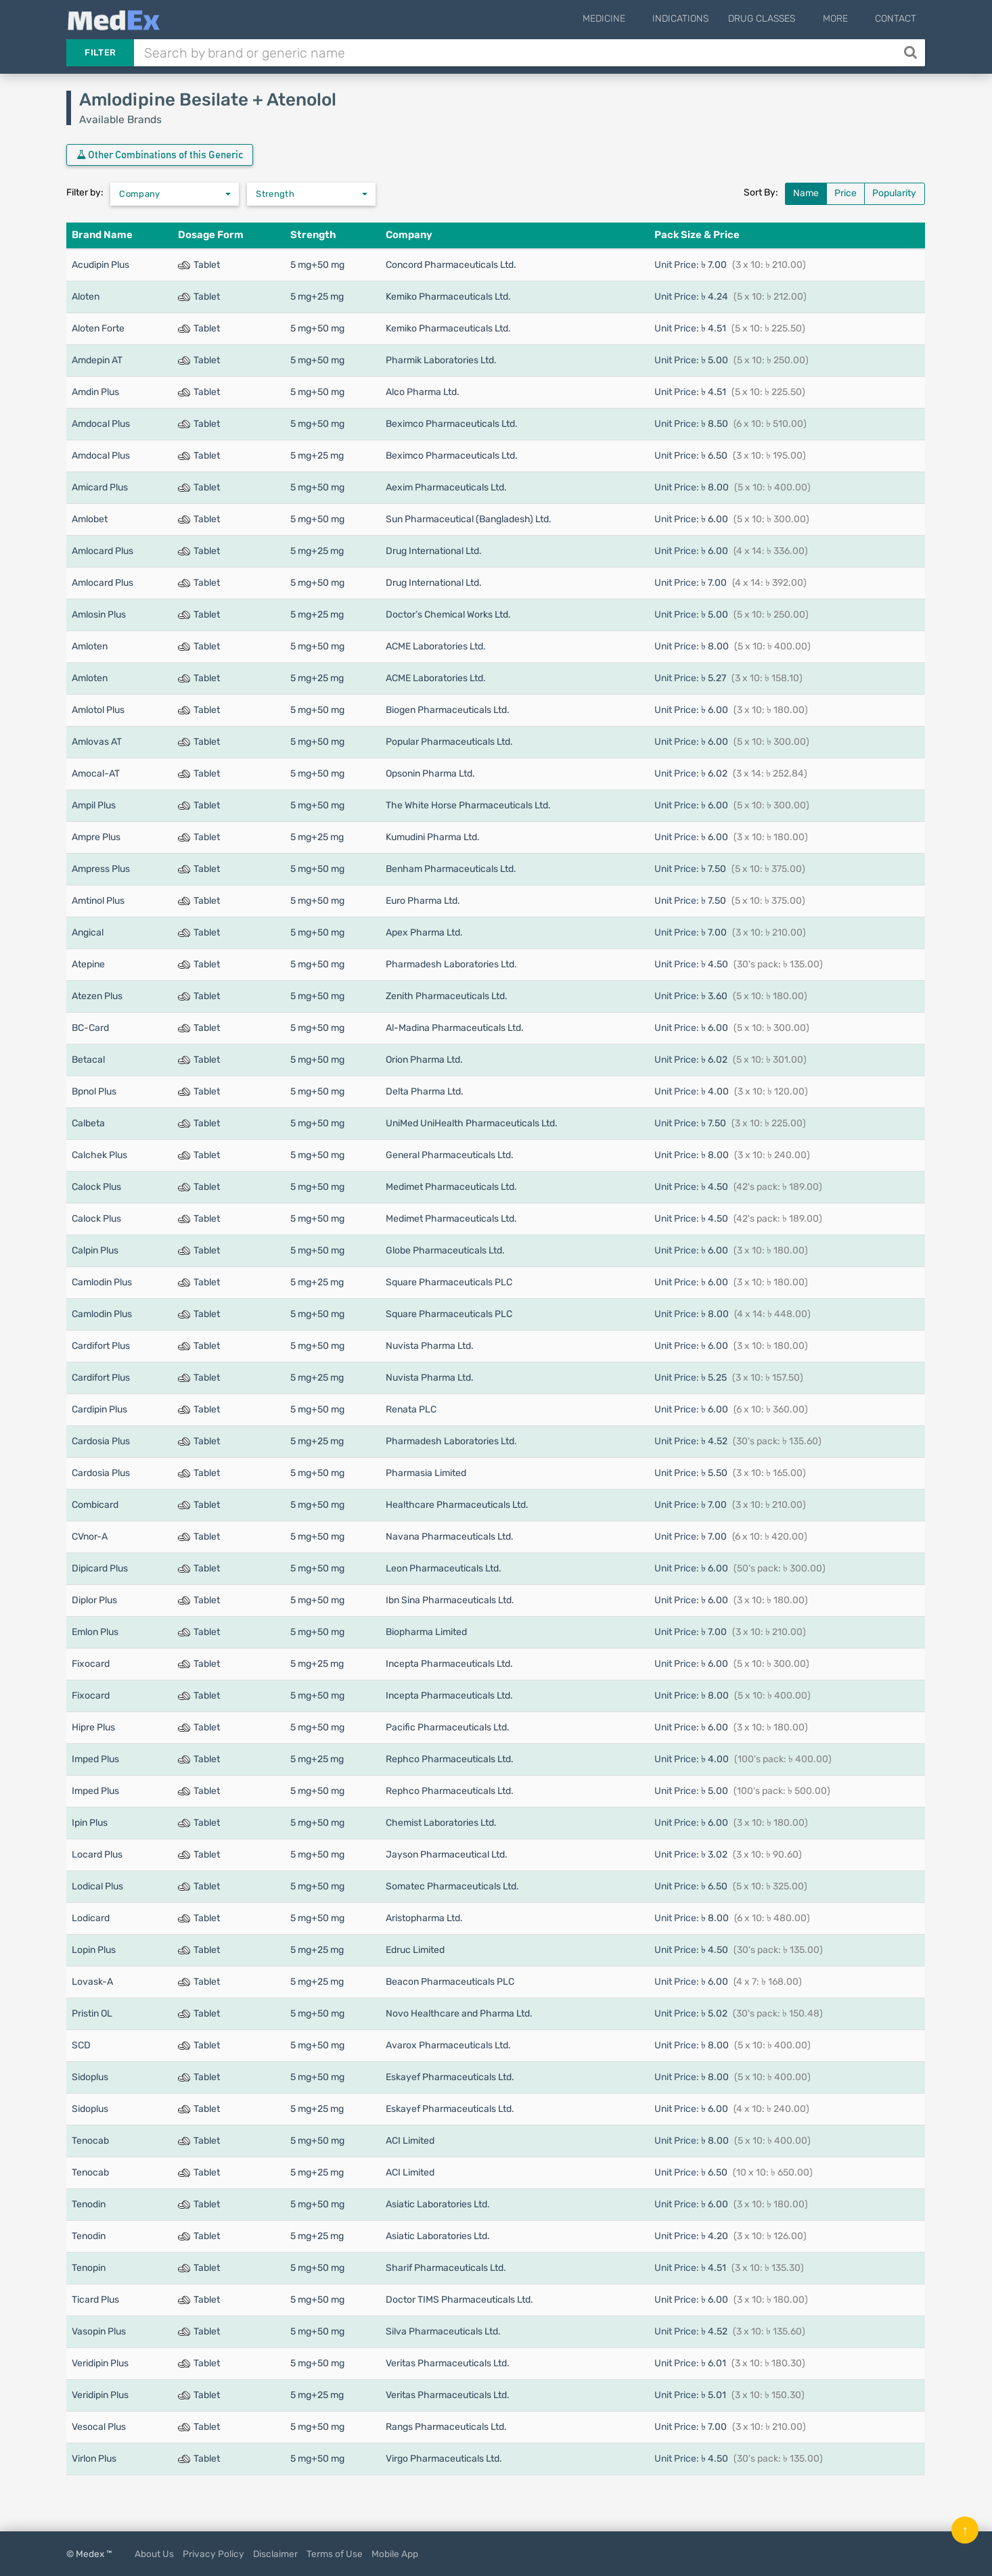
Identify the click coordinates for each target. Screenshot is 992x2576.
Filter (100, 52)
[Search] (912, 52)
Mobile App (394, 2553)
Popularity (894, 193)
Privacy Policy (213, 2553)
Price (845, 193)
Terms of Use (335, 2553)
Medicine (627, 18)
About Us (154, 2553)
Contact (895, 18)
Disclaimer (275, 2553)
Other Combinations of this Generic (159, 155)
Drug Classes (777, 18)
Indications (696, 18)
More (842, 18)
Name (806, 193)
